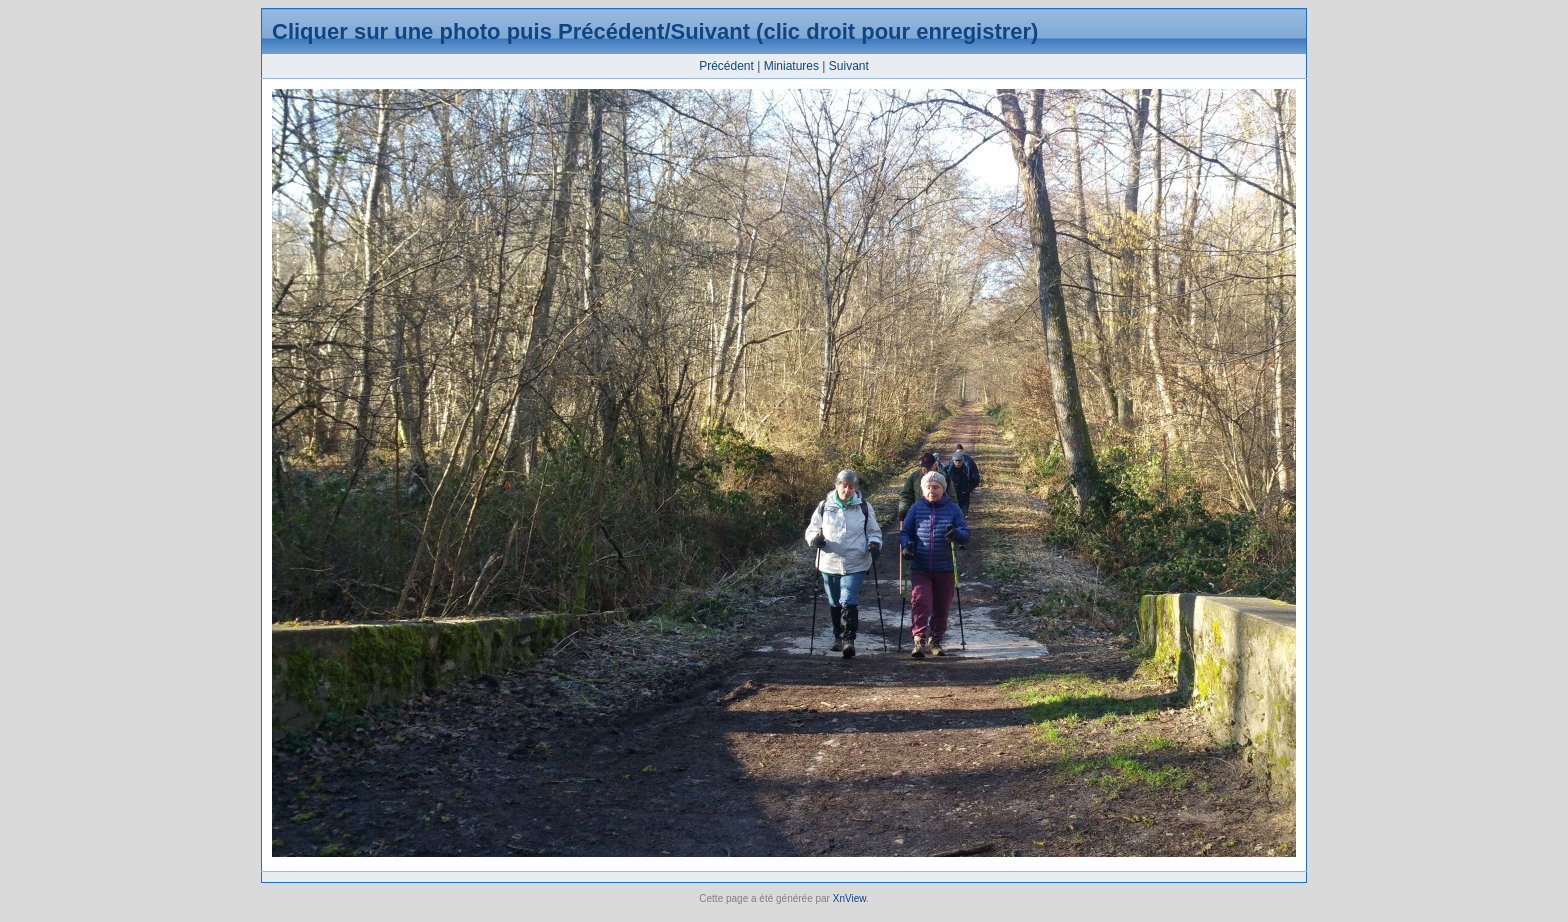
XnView (849, 898)
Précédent (726, 66)
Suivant (849, 66)
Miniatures (791, 66)
